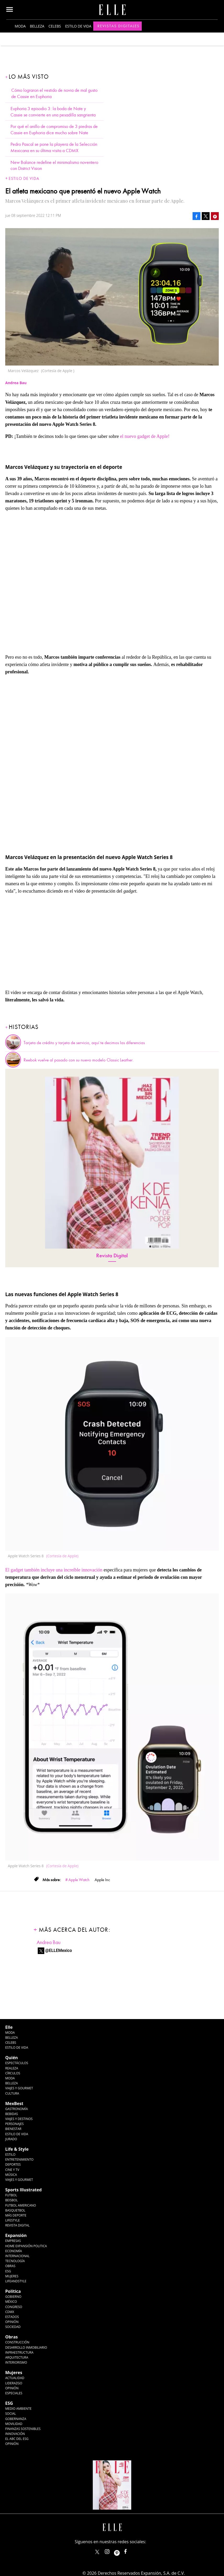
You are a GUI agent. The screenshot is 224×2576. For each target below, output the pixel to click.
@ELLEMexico (58, 1950)
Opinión (12, 2322)
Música (11, 2174)
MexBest (14, 2103)
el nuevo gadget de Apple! (145, 436)
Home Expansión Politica (26, 2246)
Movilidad (13, 2424)
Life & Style (17, 2149)
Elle (9, 2027)
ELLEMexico (97, 2552)
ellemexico (121, 2550)
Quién (11, 2057)
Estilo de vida (78, 26)
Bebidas (11, 2114)
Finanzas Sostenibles (23, 2429)
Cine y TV (12, 2169)
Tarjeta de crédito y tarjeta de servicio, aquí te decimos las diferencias (84, 1042)
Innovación (15, 2434)
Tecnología (15, 2261)
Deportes (13, 2164)
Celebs (54, 26)
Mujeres (11, 2276)
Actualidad (14, 2378)
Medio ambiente (18, 2408)
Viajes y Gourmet (19, 2088)
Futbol (11, 2195)
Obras (10, 2266)
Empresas (13, 2241)
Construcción (17, 2342)
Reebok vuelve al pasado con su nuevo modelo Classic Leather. (79, 1060)
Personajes (14, 2124)
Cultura (12, 2093)
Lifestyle (12, 2220)
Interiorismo (16, 2362)
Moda (20, 26)
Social (10, 2413)
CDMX (9, 2312)
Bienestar (13, 2129)
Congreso (13, 2307)
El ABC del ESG (17, 2439)
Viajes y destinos (18, 2119)
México (11, 2301)
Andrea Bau (49, 1942)
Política (13, 2291)
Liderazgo (13, 2383)
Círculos (12, 2073)
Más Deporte (15, 2215)
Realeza (11, 2068)
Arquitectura (16, 2357)
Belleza (37, 26)
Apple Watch (79, 1879)
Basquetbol (15, 2210)
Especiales (13, 2393)
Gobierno (13, 2296)
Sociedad (13, 2327)
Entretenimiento (19, 2159)
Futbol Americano (20, 2205)
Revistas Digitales (118, 26)
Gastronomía (16, 2109)
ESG (8, 2271)
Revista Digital (112, 1256)
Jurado (11, 2139)
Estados (12, 2317)
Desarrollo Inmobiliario (26, 2347)
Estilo (10, 2154)
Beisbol (11, 2200)
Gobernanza (15, 2419)
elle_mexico (111, 2550)
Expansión (16, 2235)
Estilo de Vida (16, 2134)
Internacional (17, 2256)
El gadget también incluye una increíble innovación (53, 1570)
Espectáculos (16, 2063)
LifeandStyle (15, 2281)
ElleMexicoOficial (130, 2550)
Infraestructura (19, 2352)
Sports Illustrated (23, 2190)
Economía (13, 2251)
